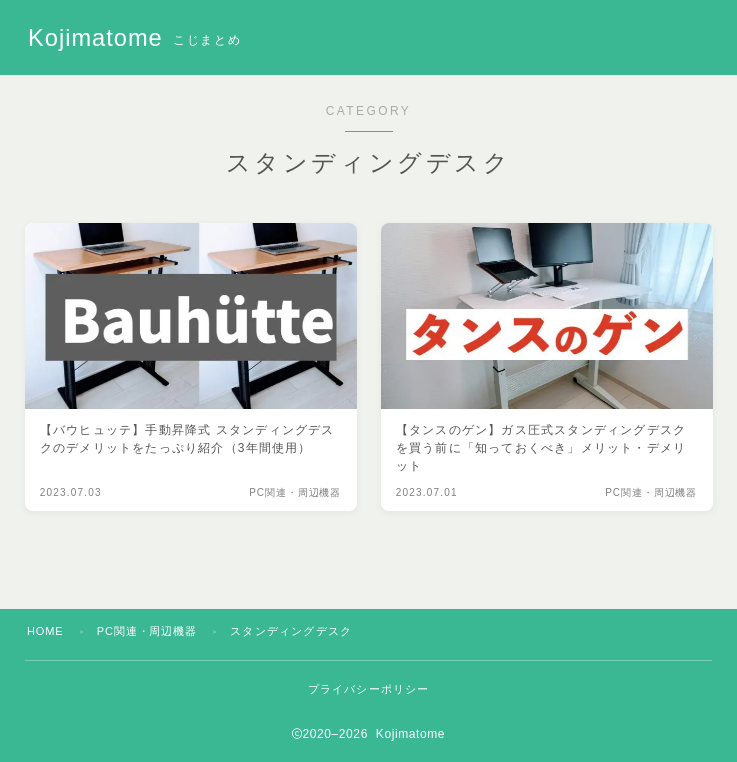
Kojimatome (100, 38)
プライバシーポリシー (369, 689)
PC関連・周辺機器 (149, 631)
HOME (46, 631)
